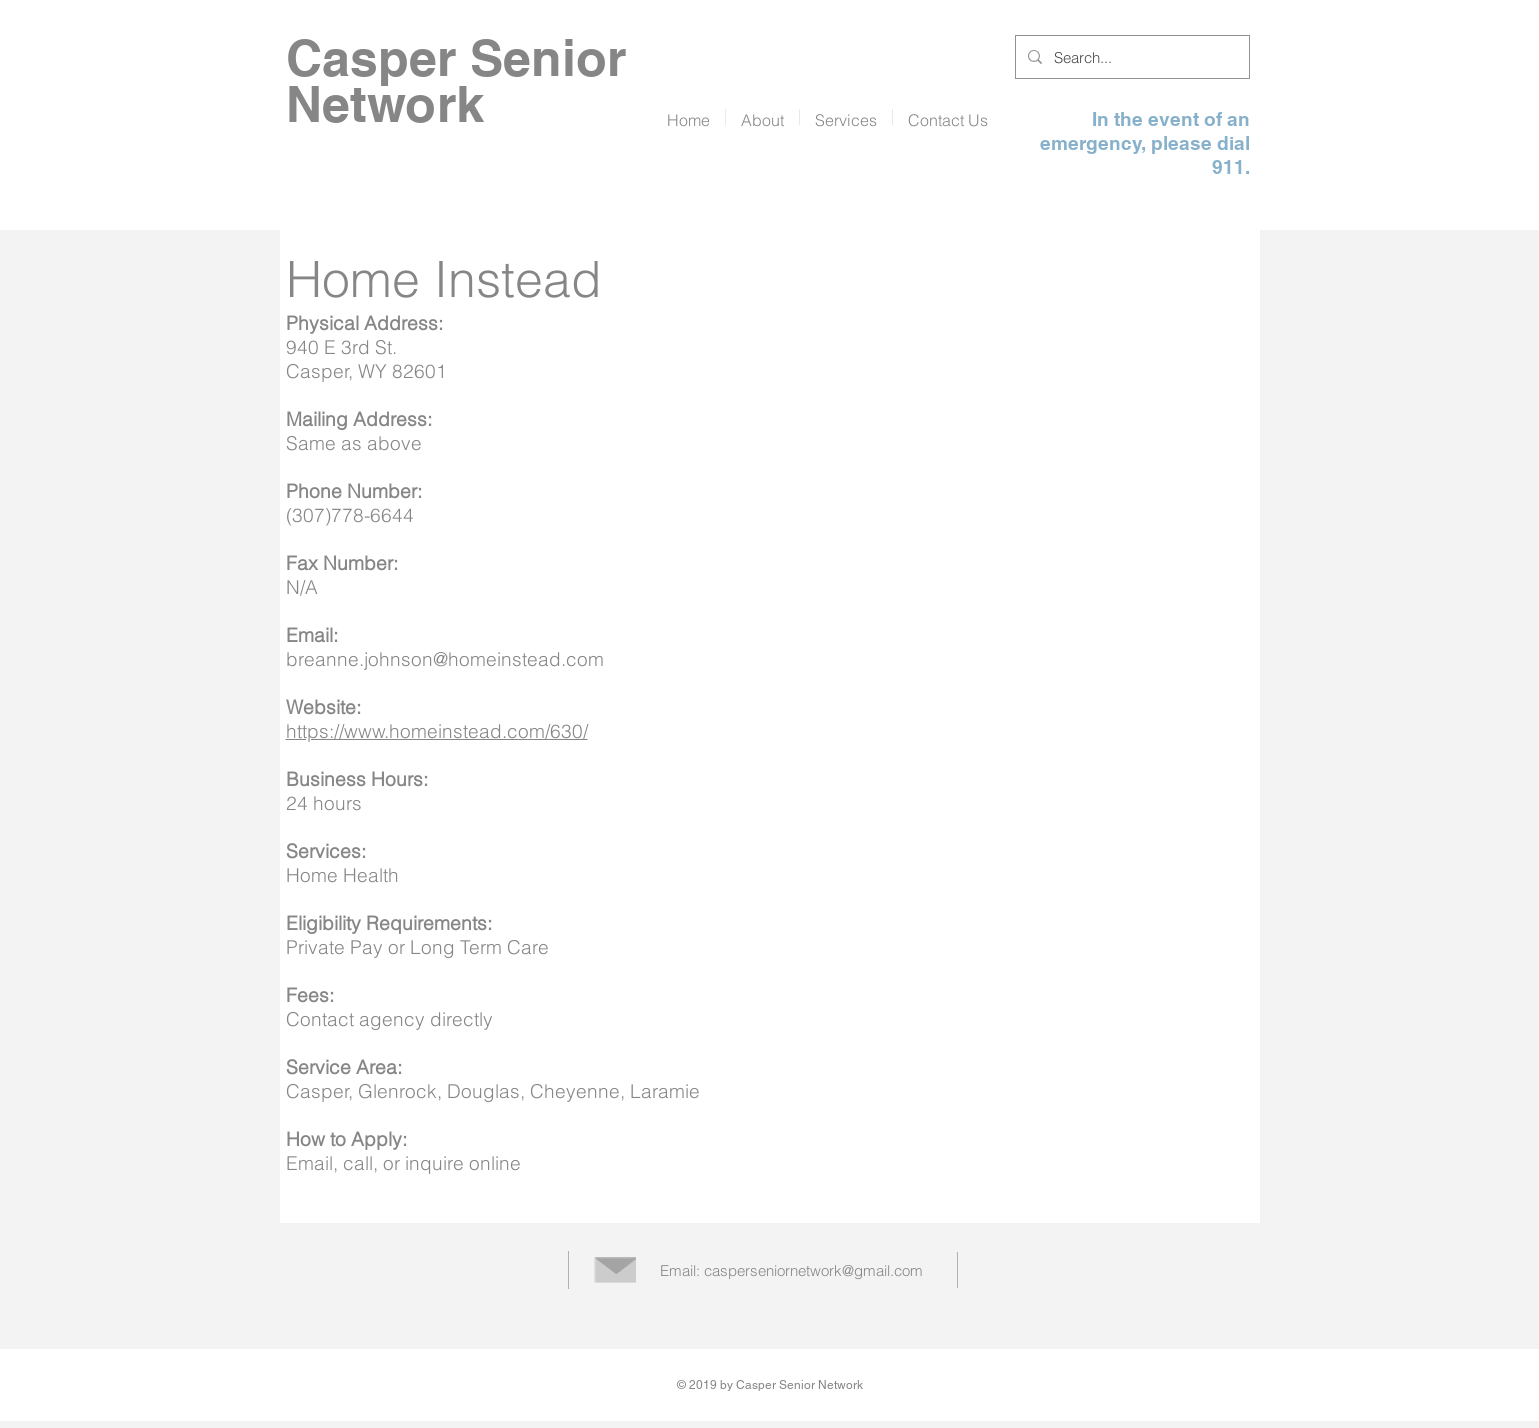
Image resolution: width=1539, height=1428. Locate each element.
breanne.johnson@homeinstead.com (445, 659)
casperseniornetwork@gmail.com (813, 1270)
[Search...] (1130, 57)
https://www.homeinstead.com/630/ (437, 731)
